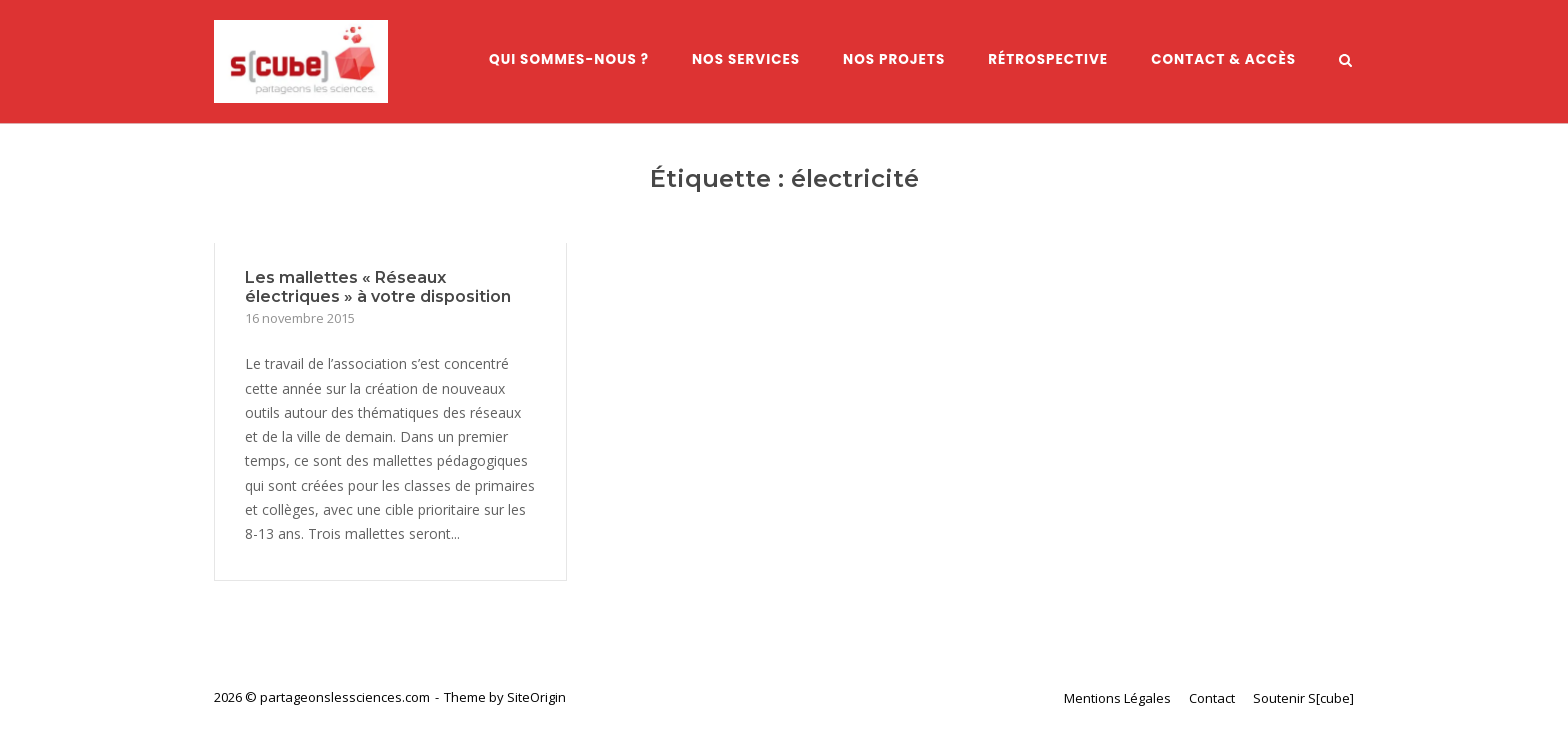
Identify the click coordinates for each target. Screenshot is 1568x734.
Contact (1212, 698)
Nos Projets (894, 59)
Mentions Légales (1117, 698)
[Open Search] (1345, 62)
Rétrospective (1048, 59)
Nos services (746, 59)
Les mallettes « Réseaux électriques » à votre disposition (378, 287)
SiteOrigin (536, 697)
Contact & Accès (1223, 59)
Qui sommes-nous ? (569, 59)
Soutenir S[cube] (1303, 698)
